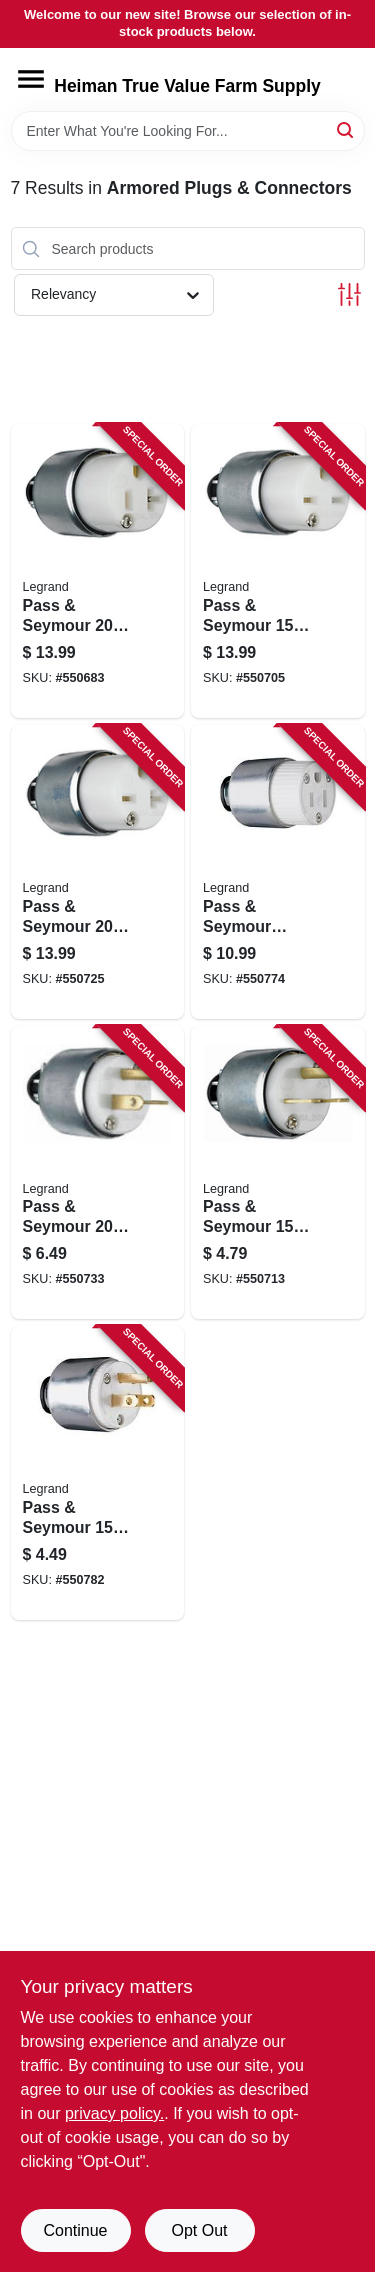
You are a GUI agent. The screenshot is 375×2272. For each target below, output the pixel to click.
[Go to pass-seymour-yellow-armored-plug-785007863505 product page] (278, 1173)
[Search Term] (188, 131)
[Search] (346, 129)
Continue (75, 2230)
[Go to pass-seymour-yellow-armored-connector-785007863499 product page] (278, 571)
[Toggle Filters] (349, 294)
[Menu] (31, 79)
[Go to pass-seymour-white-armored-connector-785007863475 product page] (98, 571)
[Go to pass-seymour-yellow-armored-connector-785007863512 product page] (98, 872)
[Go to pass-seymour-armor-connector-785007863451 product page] (278, 872)
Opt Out (199, 2230)
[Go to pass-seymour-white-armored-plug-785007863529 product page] (98, 1173)
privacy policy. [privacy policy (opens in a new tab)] (114, 2113)
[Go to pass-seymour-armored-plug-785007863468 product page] (98, 1473)
